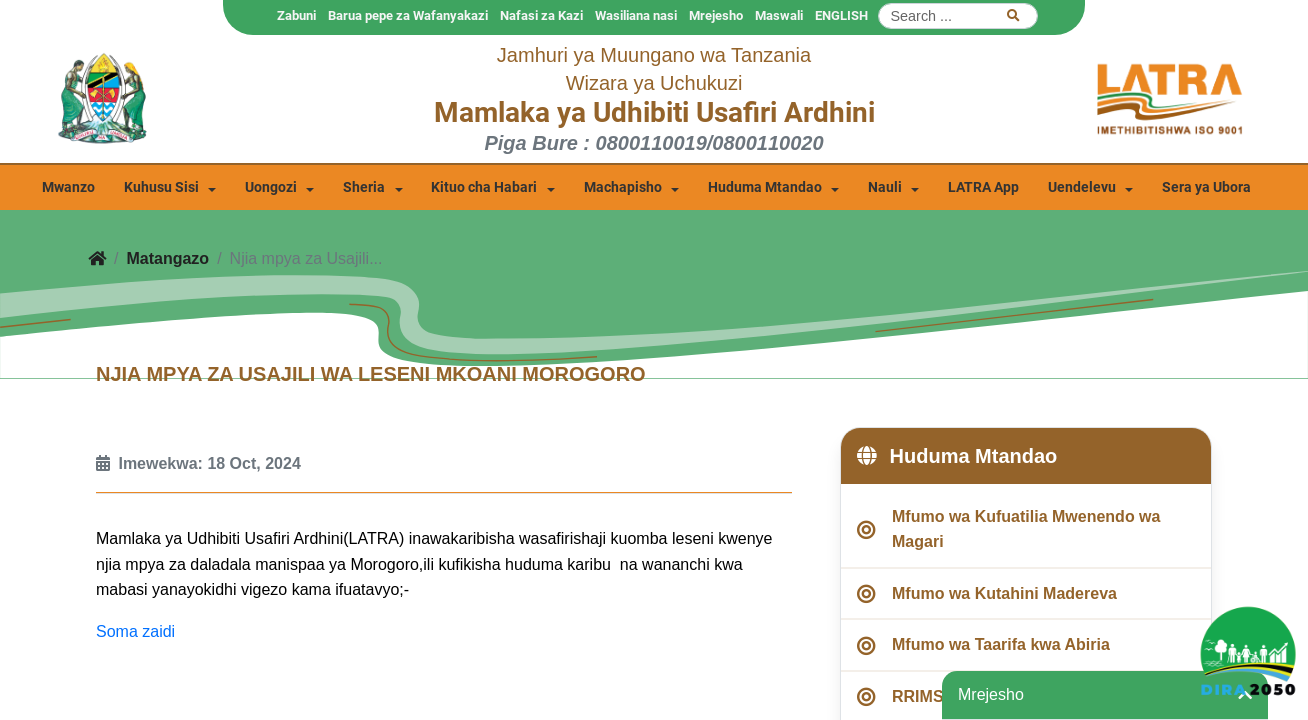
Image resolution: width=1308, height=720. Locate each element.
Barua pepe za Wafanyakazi (408, 15)
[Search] (958, 16)
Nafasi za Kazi (541, 15)
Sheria (364, 187)
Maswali (779, 15)
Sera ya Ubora (1206, 187)
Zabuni (296, 15)
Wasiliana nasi (636, 15)
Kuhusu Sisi (161, 187)
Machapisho (623, 187)
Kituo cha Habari (484, 187)
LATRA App (983, 187)
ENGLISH (841, 15)
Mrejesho (716, 15)
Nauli (885, 187)
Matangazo (167, 258)
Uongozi (271, 187)
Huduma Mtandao (765, 187)
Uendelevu (1082, 187)
